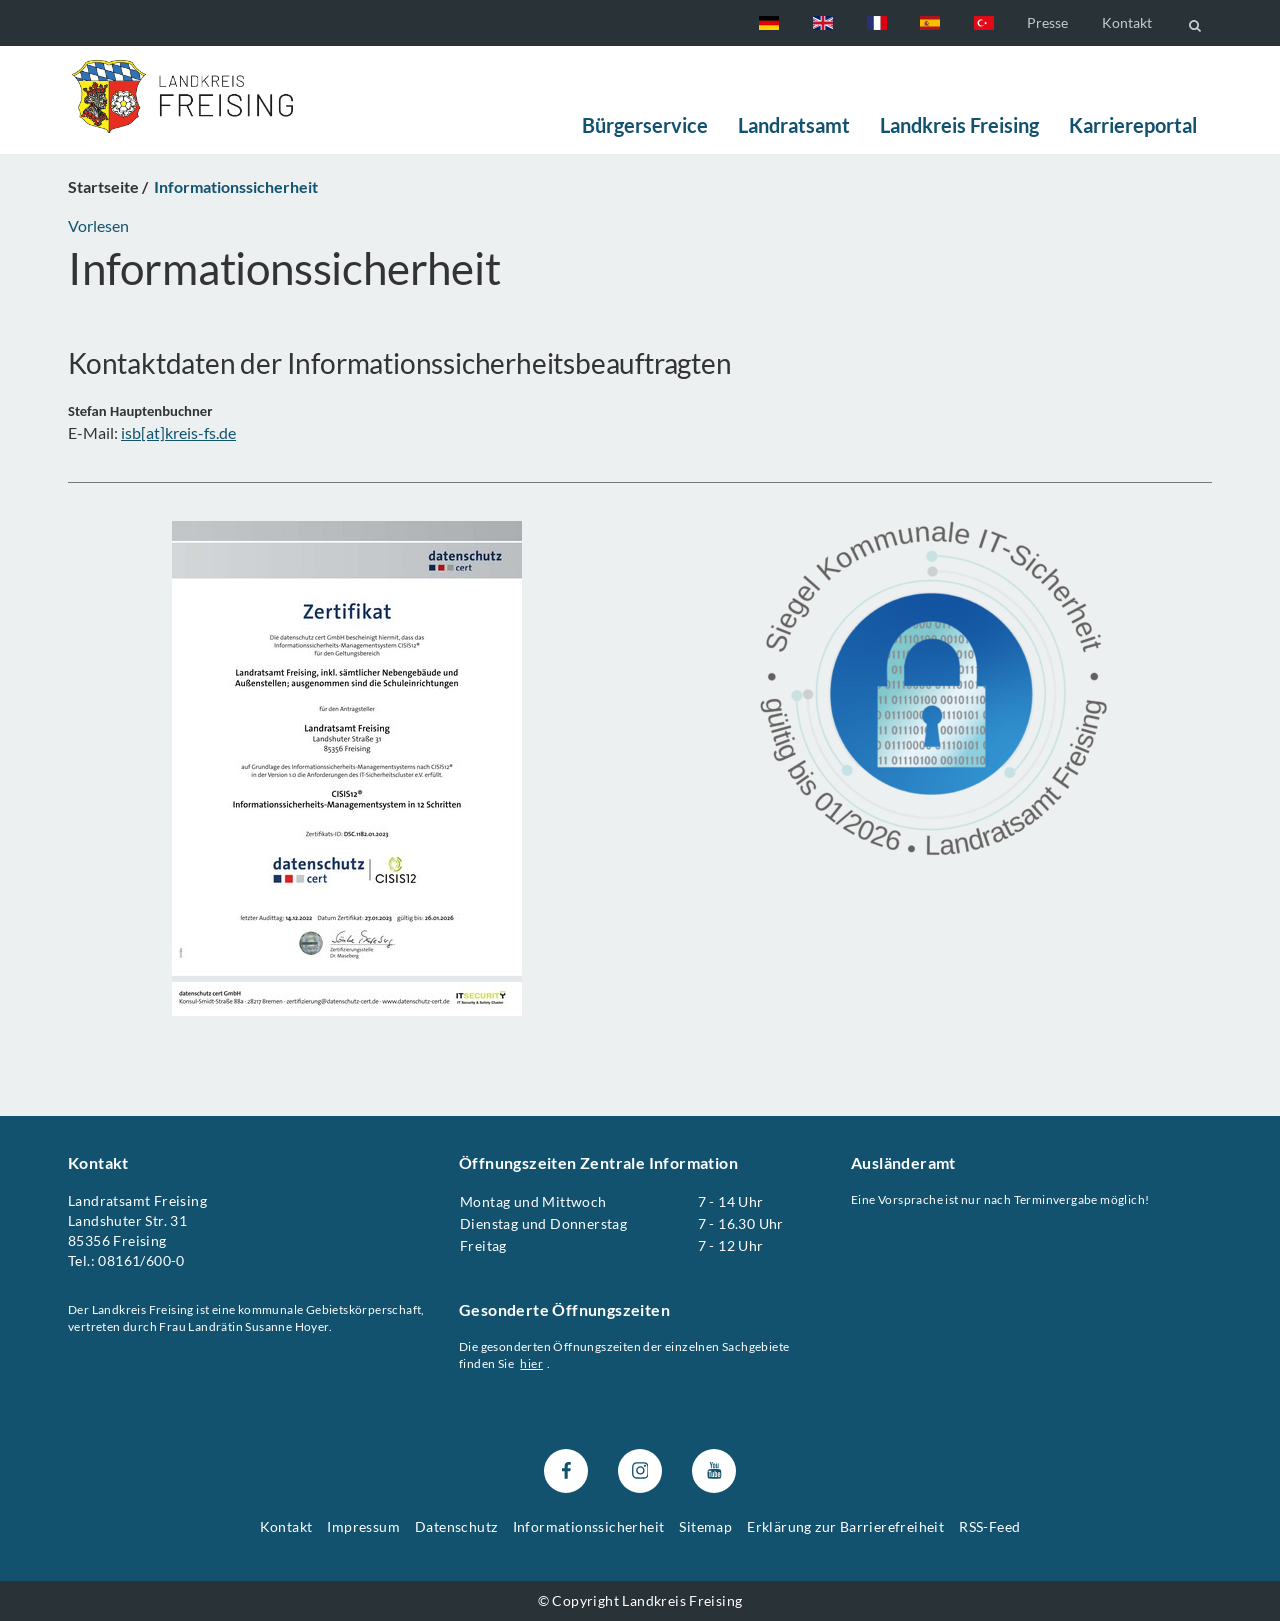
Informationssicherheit (589, 1527)
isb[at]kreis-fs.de (178, 431)
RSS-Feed (989, 1527)
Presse (1047, 22)
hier (532, 1363)
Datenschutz (456, 1527)
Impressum (363, 1527)
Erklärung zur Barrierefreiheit (845, 1527)
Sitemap (705, 1527)
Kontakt (1127, 22)
